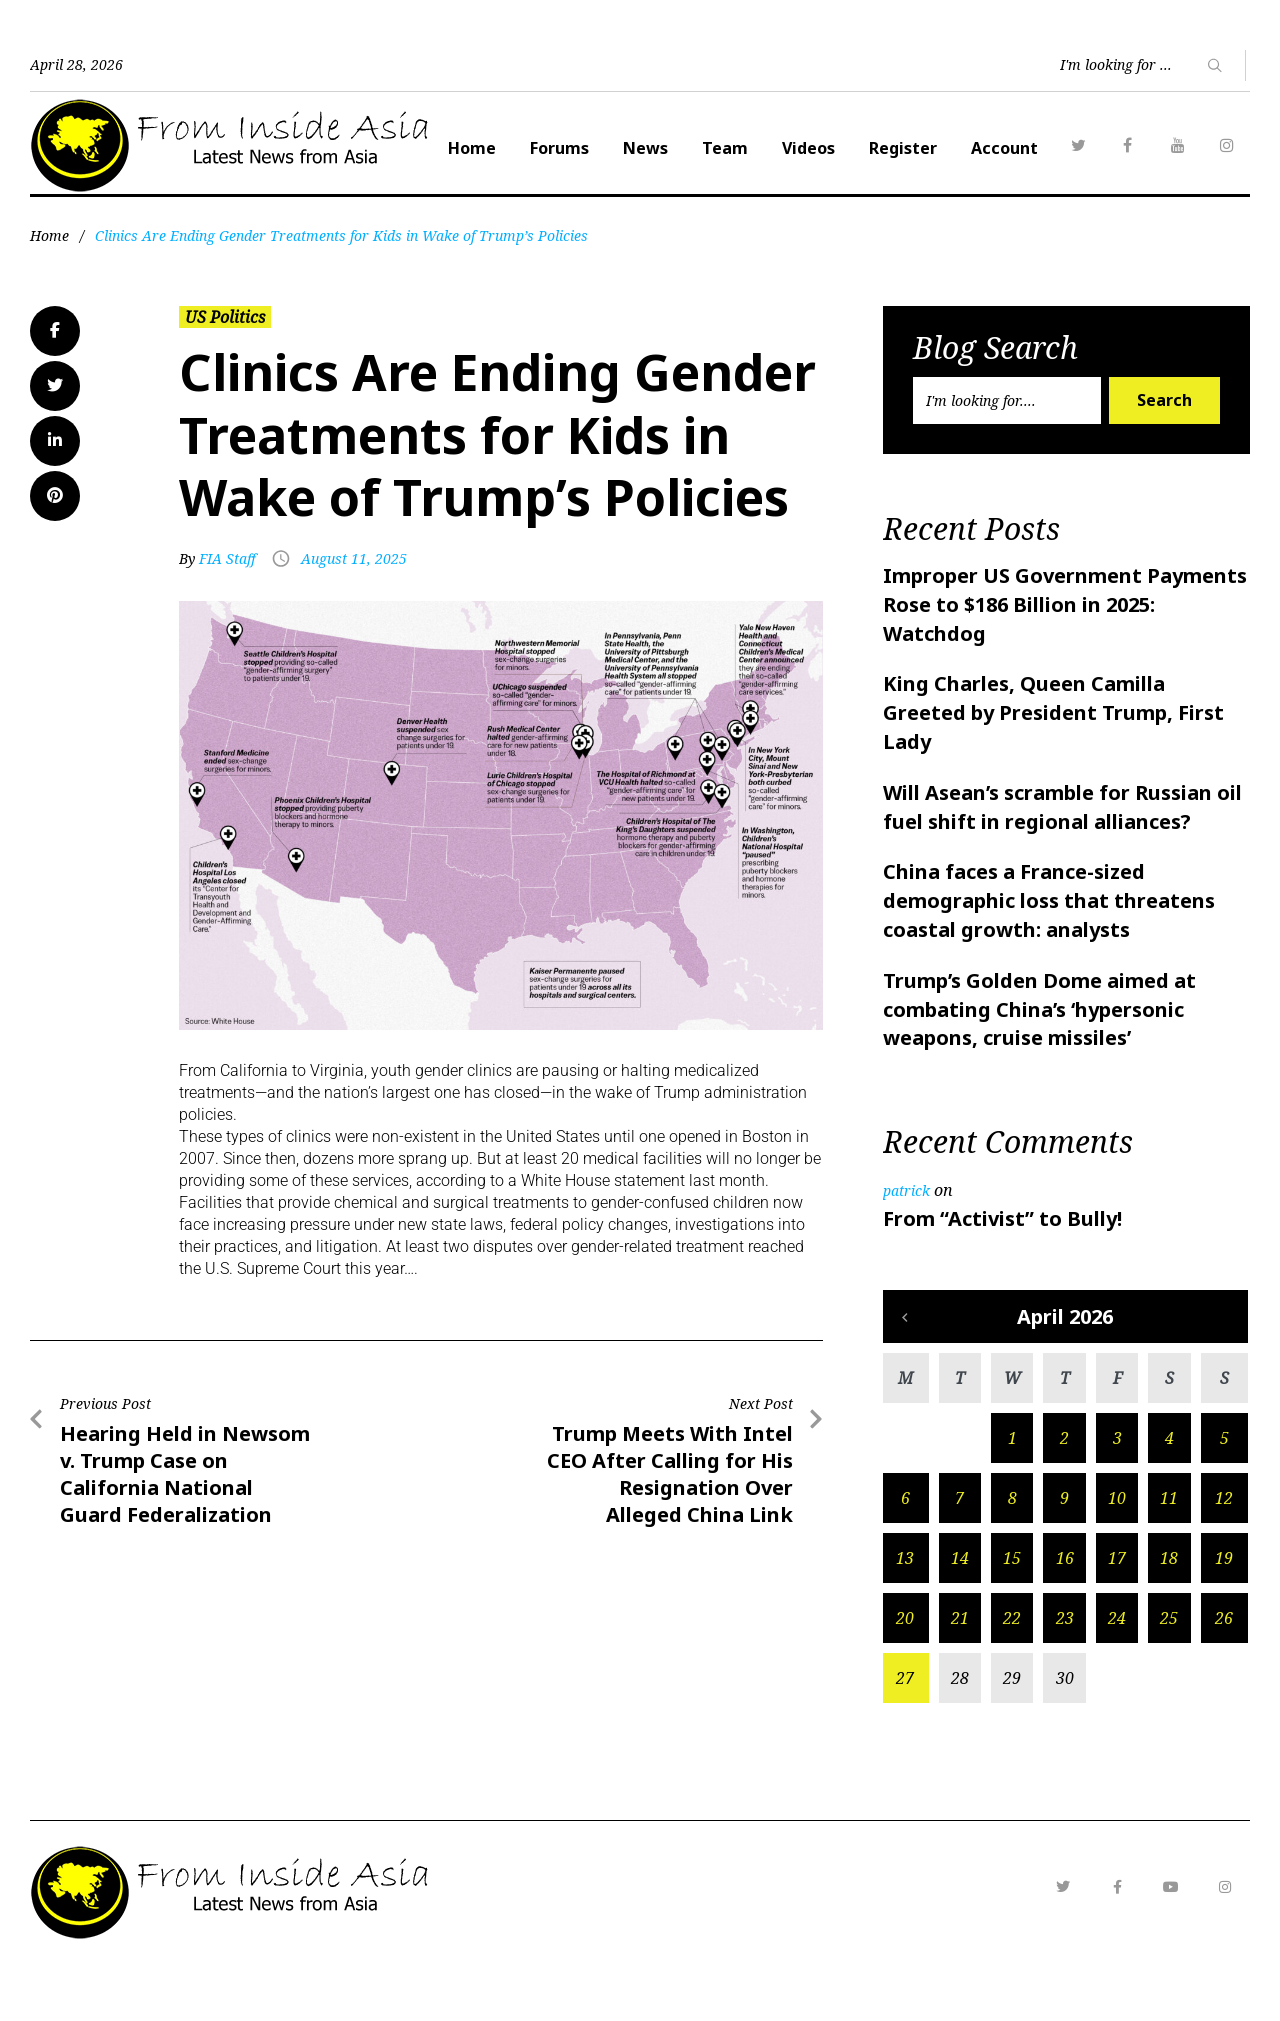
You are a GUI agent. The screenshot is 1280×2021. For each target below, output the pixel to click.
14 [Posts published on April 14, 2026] (960, 1608)
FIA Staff (227, 608)
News (840, 148)
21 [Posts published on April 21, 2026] (960, 1668)
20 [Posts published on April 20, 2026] (905, 1668)
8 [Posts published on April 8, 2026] (1012, 1548)
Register (1098, 148)
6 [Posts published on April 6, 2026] (905, 1548)
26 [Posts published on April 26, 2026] (1224, 1668)
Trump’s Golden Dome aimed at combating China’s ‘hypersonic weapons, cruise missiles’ (1039, 1059)
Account (1199, 148)
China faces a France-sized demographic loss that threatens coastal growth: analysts (1049, 950)
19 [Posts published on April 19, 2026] (1224, 1608)
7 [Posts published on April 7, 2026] (959, 1548)
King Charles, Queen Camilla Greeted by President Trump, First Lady (1053, 762)
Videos (1003, 148)
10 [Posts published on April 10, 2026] (1117, 1548)
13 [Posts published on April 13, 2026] (905, 1608)
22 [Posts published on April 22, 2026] (1012, 1668)
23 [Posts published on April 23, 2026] (1065, 1668)
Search (1164, 450)
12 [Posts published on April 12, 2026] (1224, 1548)
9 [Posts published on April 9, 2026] (1064, 1548)
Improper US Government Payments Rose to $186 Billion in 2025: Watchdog (1065, 654)
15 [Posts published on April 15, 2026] (1012, 1608)
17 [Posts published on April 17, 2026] (1117, 1608)
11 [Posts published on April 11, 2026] (1169, 1548)
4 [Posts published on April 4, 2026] (1169, 1488)
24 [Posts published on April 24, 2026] (1117, 1668)
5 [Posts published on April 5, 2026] (1224, 1488)
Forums (754, 148)
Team (920, 148)
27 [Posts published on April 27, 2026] (905, 1728)
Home (667, 148)
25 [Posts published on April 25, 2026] (1169, 1668)
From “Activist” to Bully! (1002, 1268)
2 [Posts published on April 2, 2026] (1064, 1488)
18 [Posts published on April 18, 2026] (1169, 1608)
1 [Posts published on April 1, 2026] (1012, 1488)
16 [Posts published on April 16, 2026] (1065, 1608)
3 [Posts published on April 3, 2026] (1117, 1488)
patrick (906, 1240)
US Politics (225, 367)
